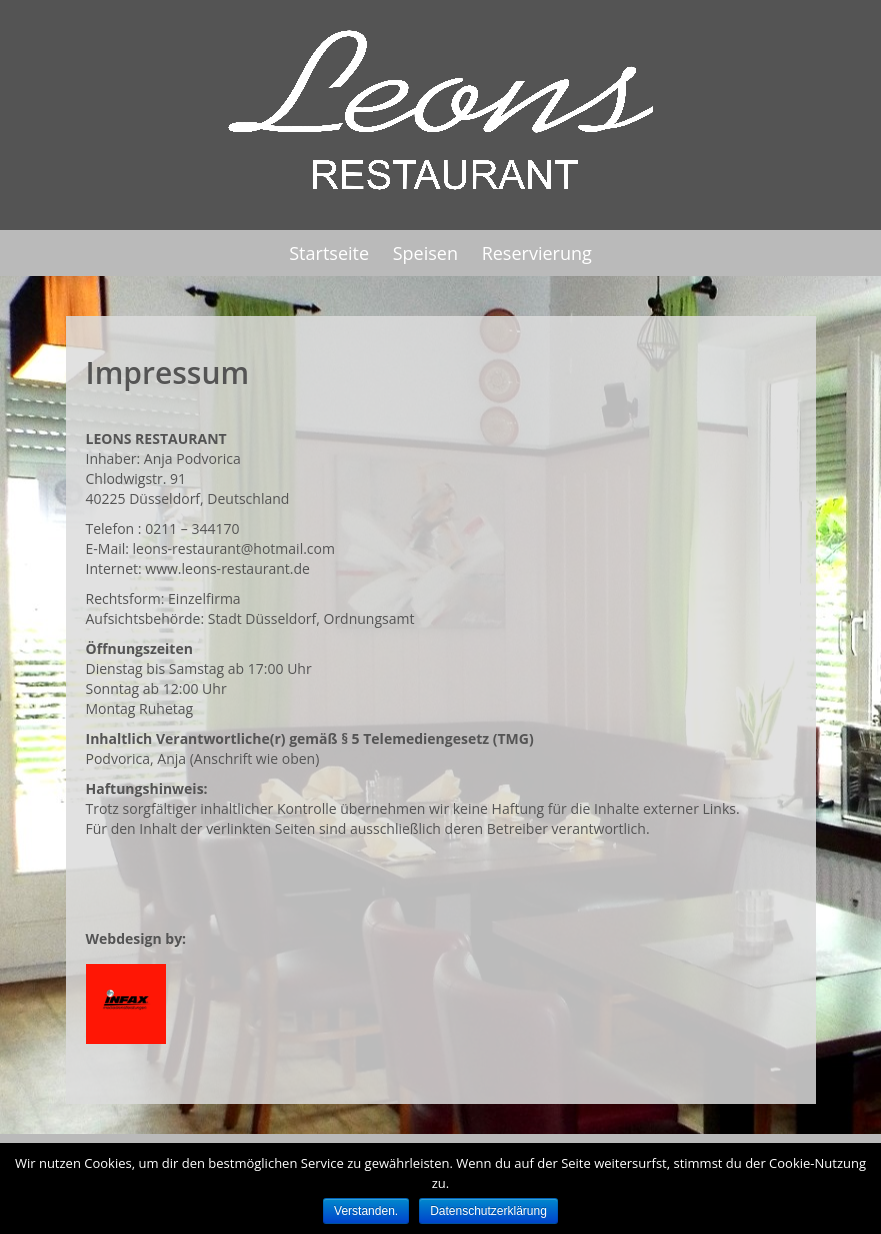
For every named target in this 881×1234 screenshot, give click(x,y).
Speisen (425, 253)
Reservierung (537, 253)
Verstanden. (366, 1211)
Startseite (329, 253)
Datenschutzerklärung (488, 1211)
